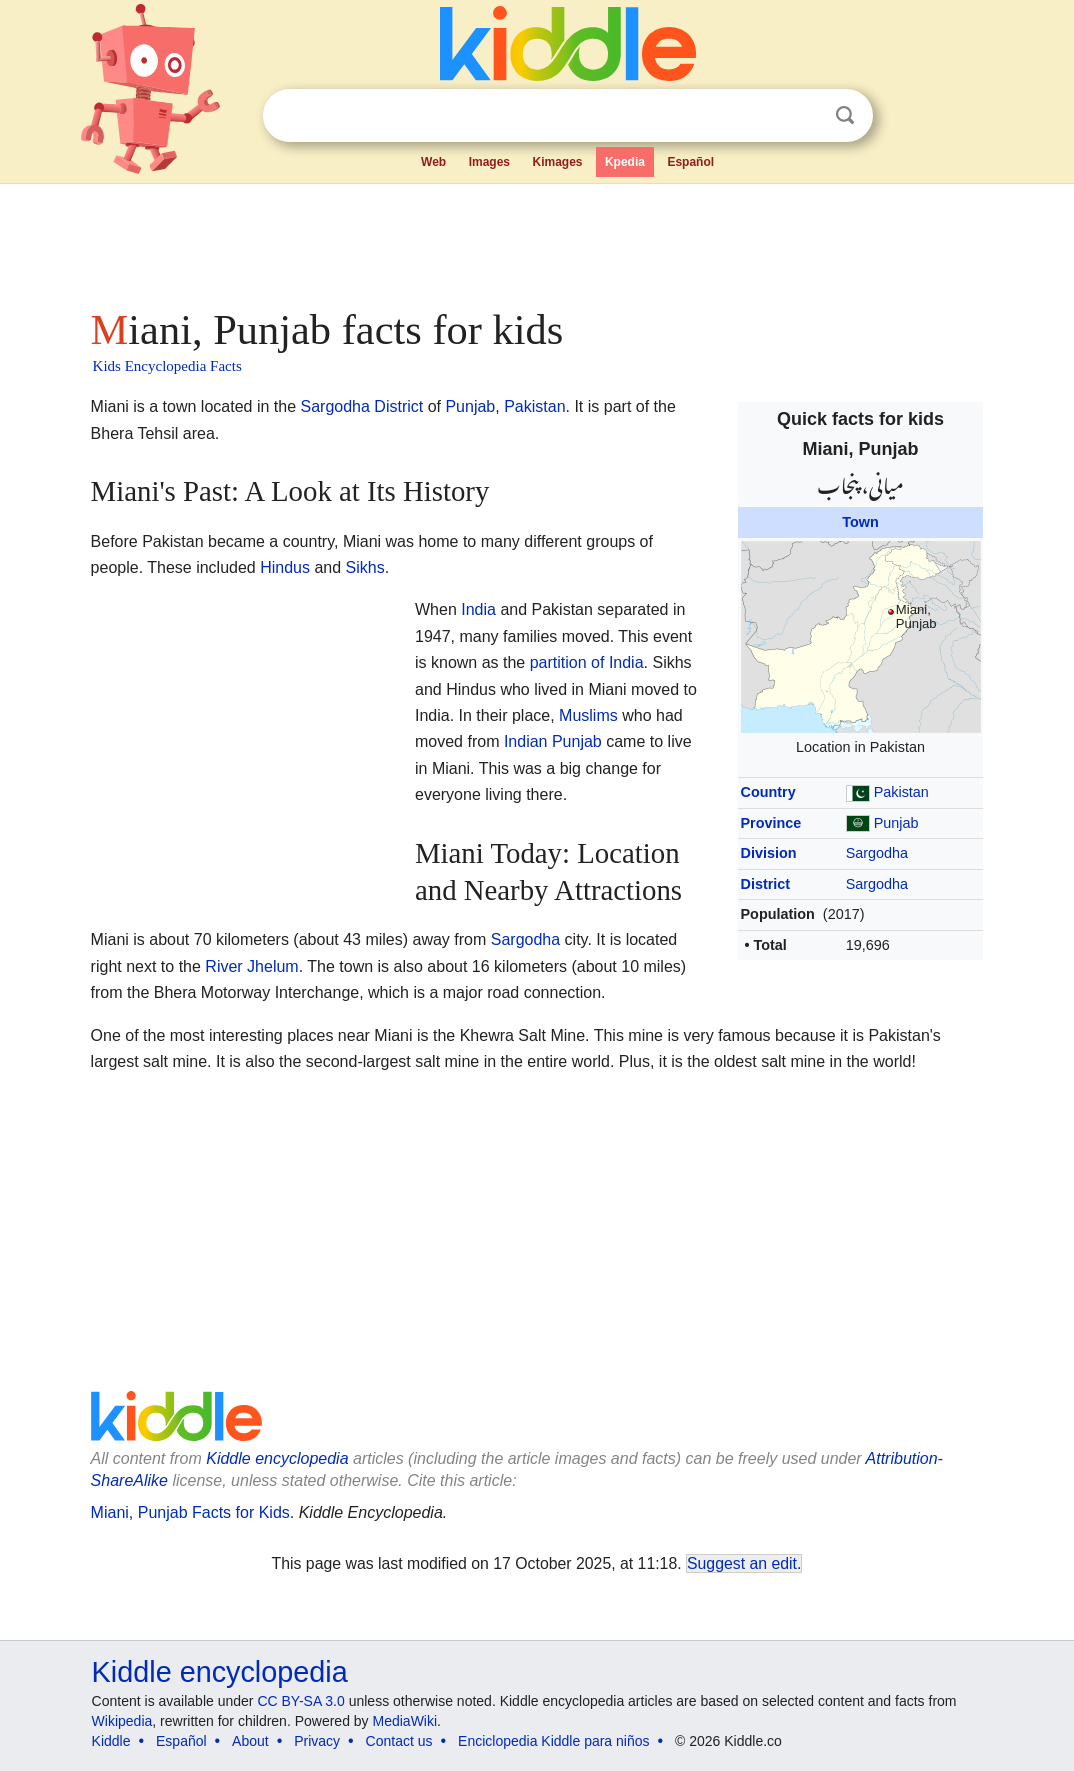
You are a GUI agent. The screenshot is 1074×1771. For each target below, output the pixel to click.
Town (860, 522)
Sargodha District (361, 406)
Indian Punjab (553, 741)
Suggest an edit (742, 1563)
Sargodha (877, 853)
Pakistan (901, 792)
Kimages (557, 162)
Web (433, 162)
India (478, 609)
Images (489, 162)
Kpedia (625, 162)
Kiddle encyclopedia (277, 1458)
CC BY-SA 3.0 (300, 1701)
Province (771, 823)
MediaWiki (405, 1721)
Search (845, 115)
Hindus (285, 567)
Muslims (588, 715)
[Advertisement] (536, 240)
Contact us (399, 1741)
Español (690, 162)
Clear (804, 116)
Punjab (896, 823)
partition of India (587, 662)
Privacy (317, 1741)
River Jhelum (251, 966)
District (766, 884)
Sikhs (365, 567)
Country (768, 792)
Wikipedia (122, 1721)
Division (769, 853)
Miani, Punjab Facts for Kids (190, 1512)
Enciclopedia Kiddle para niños (553, 1741)
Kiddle (111, 1741)
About (250, 1741)
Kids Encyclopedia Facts (167, 366)
